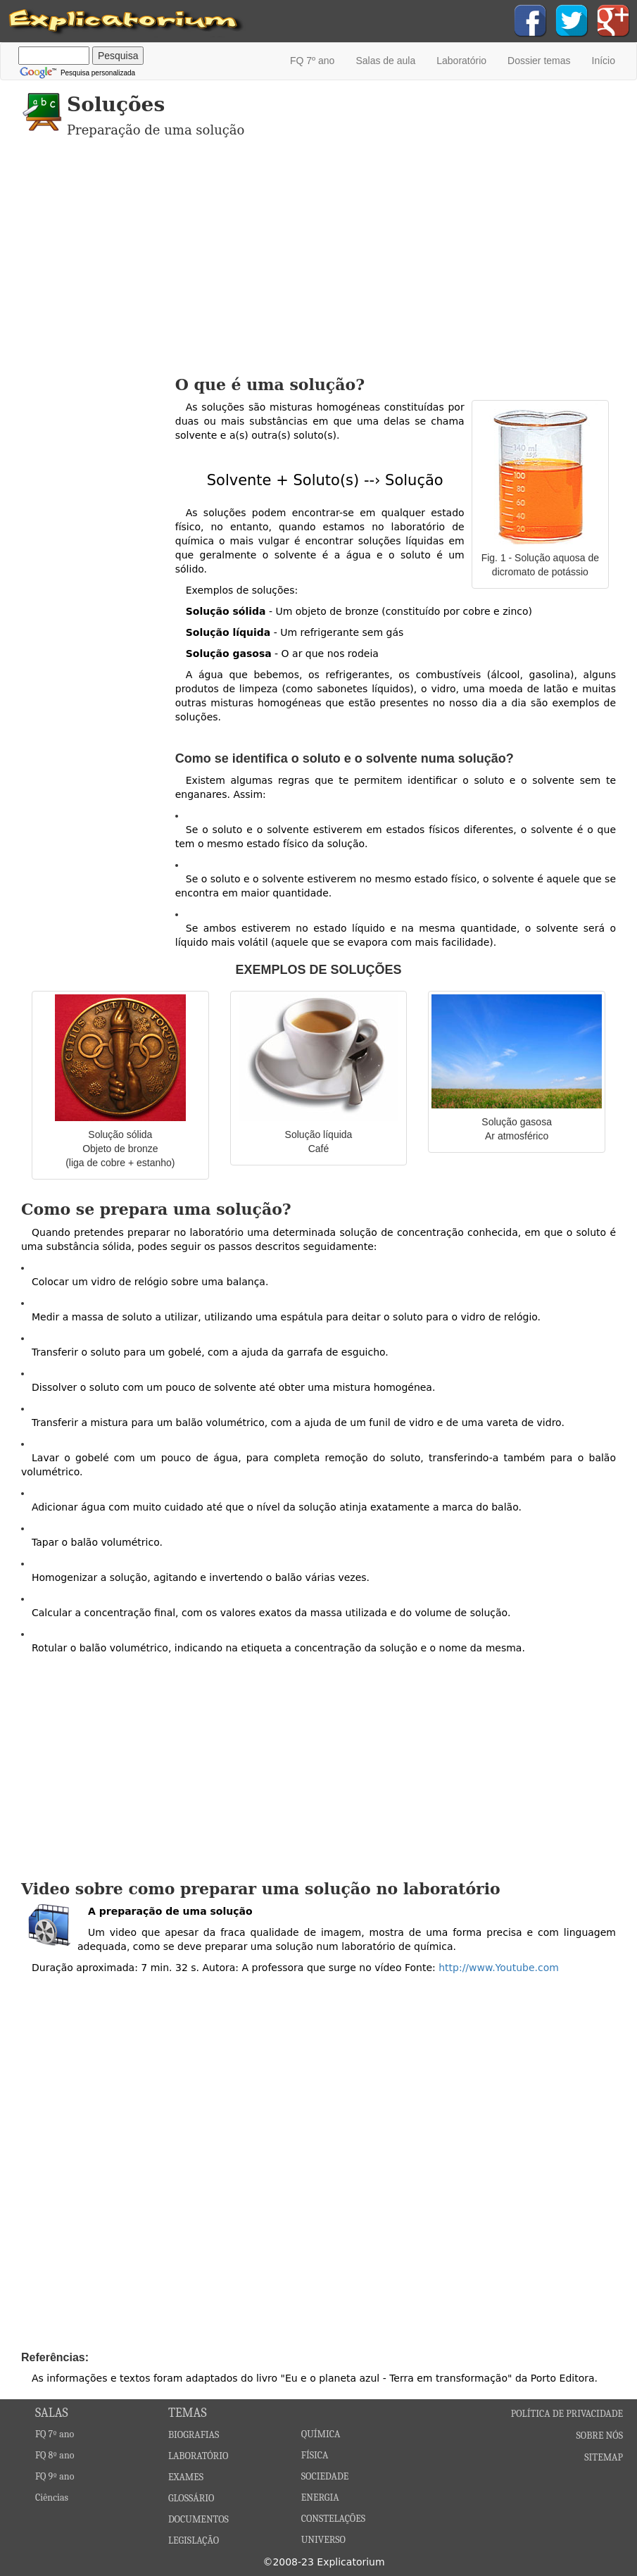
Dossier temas (538, 60)
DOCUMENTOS (198, 2519)
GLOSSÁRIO (191, 2498)
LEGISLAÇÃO (193, 2540)
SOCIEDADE (324, 2476)
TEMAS (187, 2413)
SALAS (51, 2413)
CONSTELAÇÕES (333, 2519)
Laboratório (461, 60)
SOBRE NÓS (599, 2435)
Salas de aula (385, 60)
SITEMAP (603, 2457)
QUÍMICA (321, 2434)
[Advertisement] (318, 263)
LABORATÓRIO (198, 2456)
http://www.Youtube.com (499, 1967)
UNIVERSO (323, 2540)
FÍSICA (315, 2455)
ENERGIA (320, 2497)
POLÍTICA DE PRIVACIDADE (567, 2414)
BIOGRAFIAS (193, 2435)
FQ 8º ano (54, 2455)
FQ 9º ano (54, 2476)
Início (603, 60)
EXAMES (185, 2477)
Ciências (51, 2497)
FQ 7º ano (312, 60)
